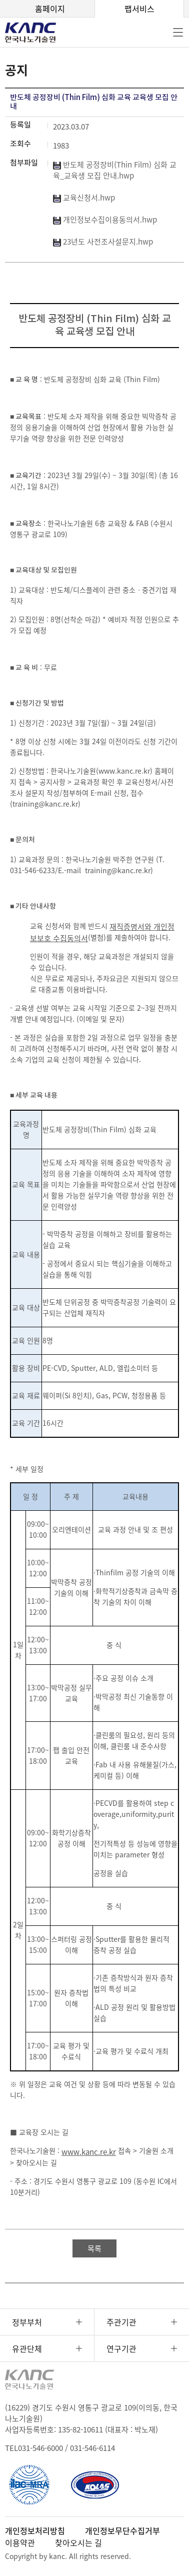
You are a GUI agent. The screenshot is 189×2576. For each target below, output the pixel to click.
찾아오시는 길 (78, 2542)
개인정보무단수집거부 (122, 2530)
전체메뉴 (178, 33)
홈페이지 (50, 9)
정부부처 (27, 2322)
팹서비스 (139, 9)
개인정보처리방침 (35, 2530)
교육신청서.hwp (84, 197)
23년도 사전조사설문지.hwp (103, 241)
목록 (95, 2248)
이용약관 (20, 2542)
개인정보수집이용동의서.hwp (105, 219)
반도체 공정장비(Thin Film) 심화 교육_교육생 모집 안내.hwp (114, 170)
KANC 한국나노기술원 (37, 33)
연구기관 (121, 2348)
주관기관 (121, 2322)
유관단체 (27, 2348)
